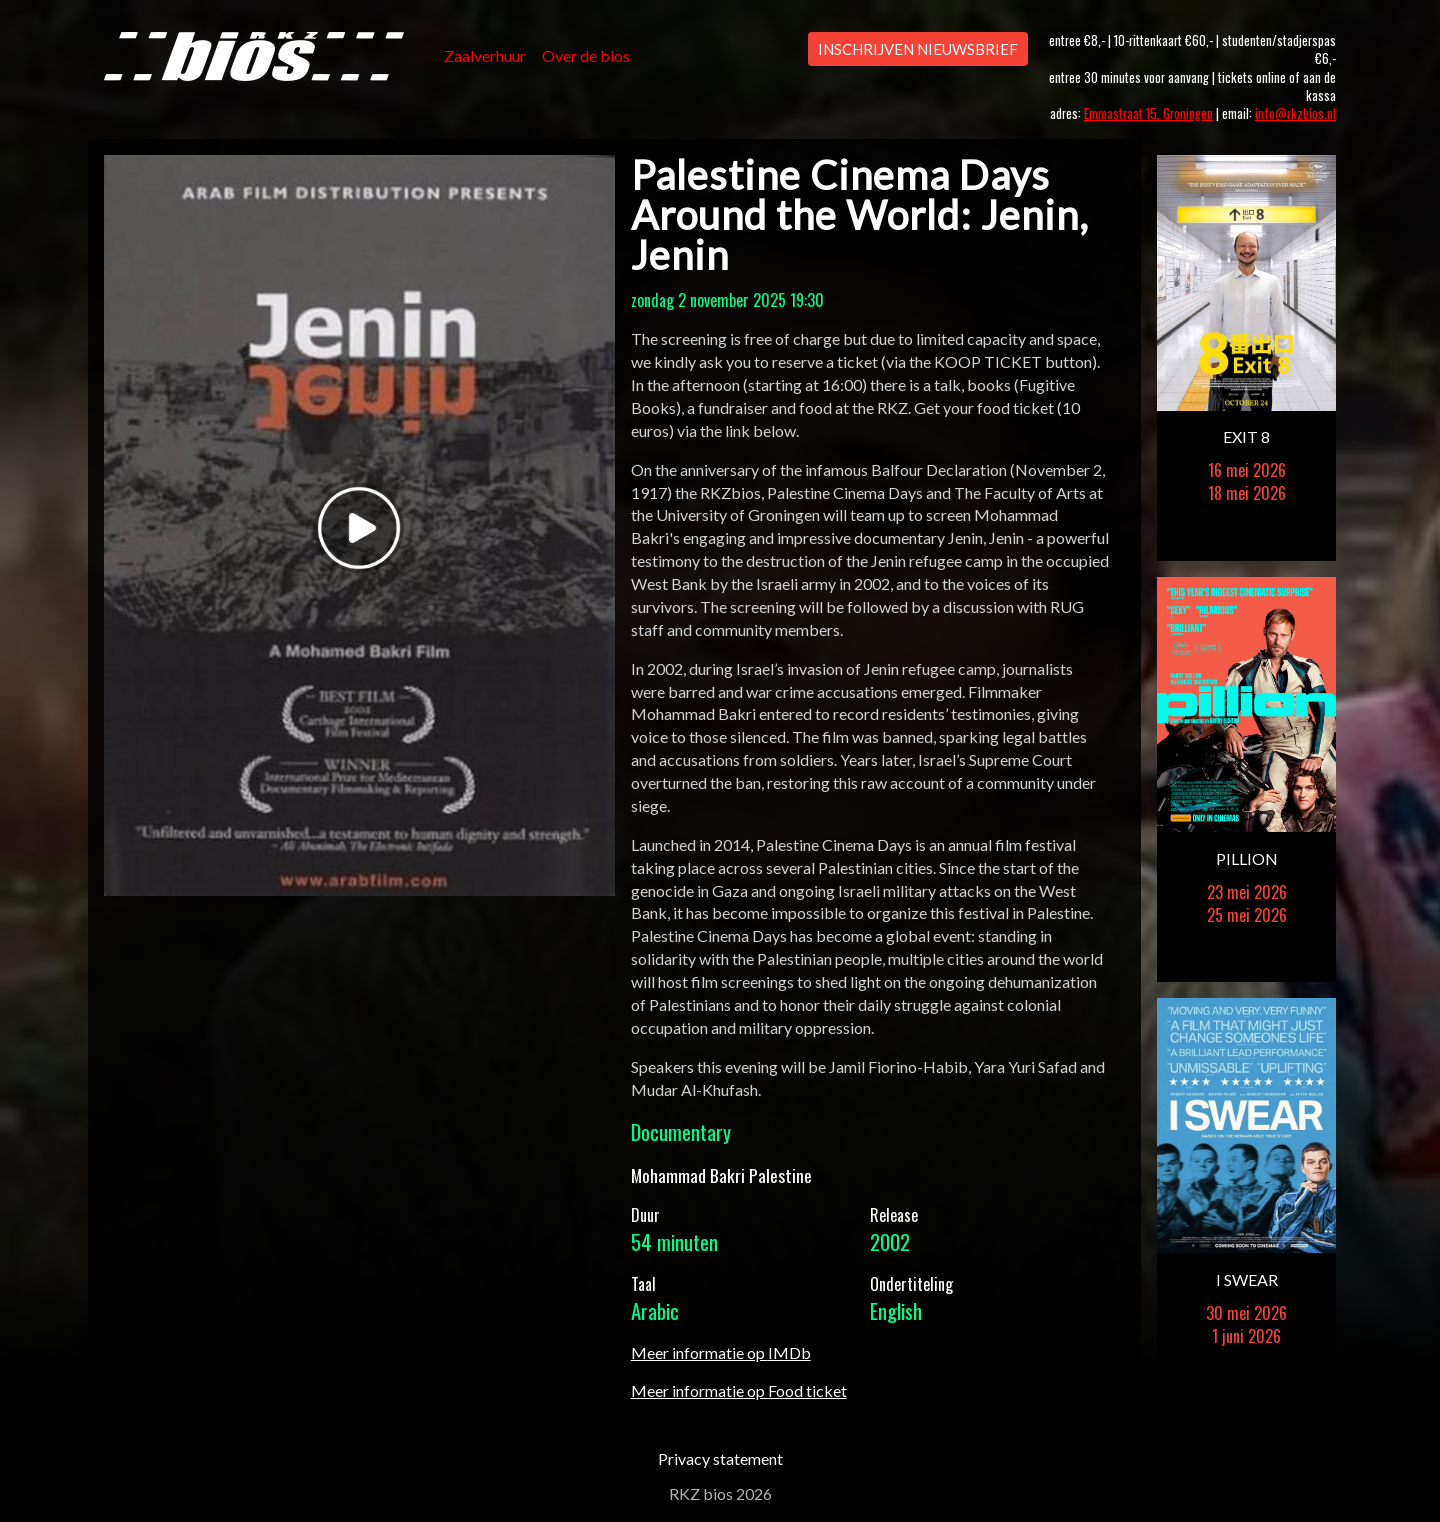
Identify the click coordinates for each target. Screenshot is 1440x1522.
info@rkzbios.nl (1295, 113)
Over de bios (586, 55)
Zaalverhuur (485, 55)
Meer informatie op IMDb (721, 1352)
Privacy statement (720, 1458)
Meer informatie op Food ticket (739, 1390)
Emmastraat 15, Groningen (1148, 113)
